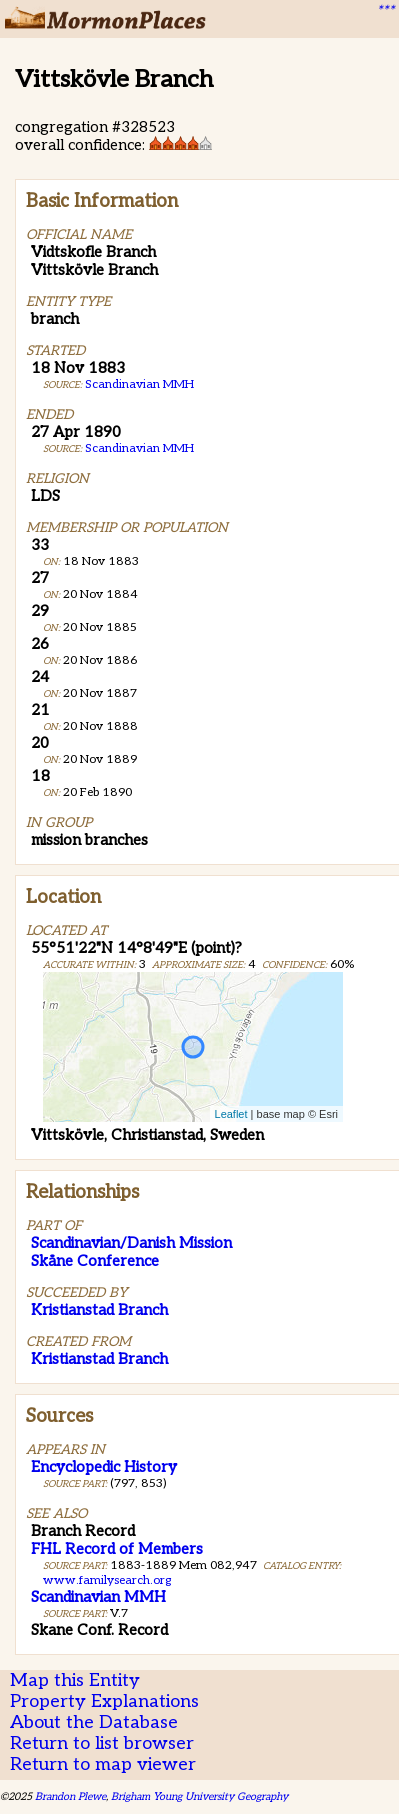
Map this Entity (75, 1680)
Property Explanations (104, 1701)
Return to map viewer (103, 1764)
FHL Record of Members (117, 1549)
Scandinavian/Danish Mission (131, 1243)
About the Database (94, 1722)
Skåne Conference (95, 1261)
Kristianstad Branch (99, 1310)
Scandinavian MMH (139, 384)
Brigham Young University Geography (199, 1796)
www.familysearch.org (107, 1580)
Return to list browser (102, 1743)
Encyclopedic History (104, 1467)
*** (385, 11)
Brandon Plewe (70, 1796)
